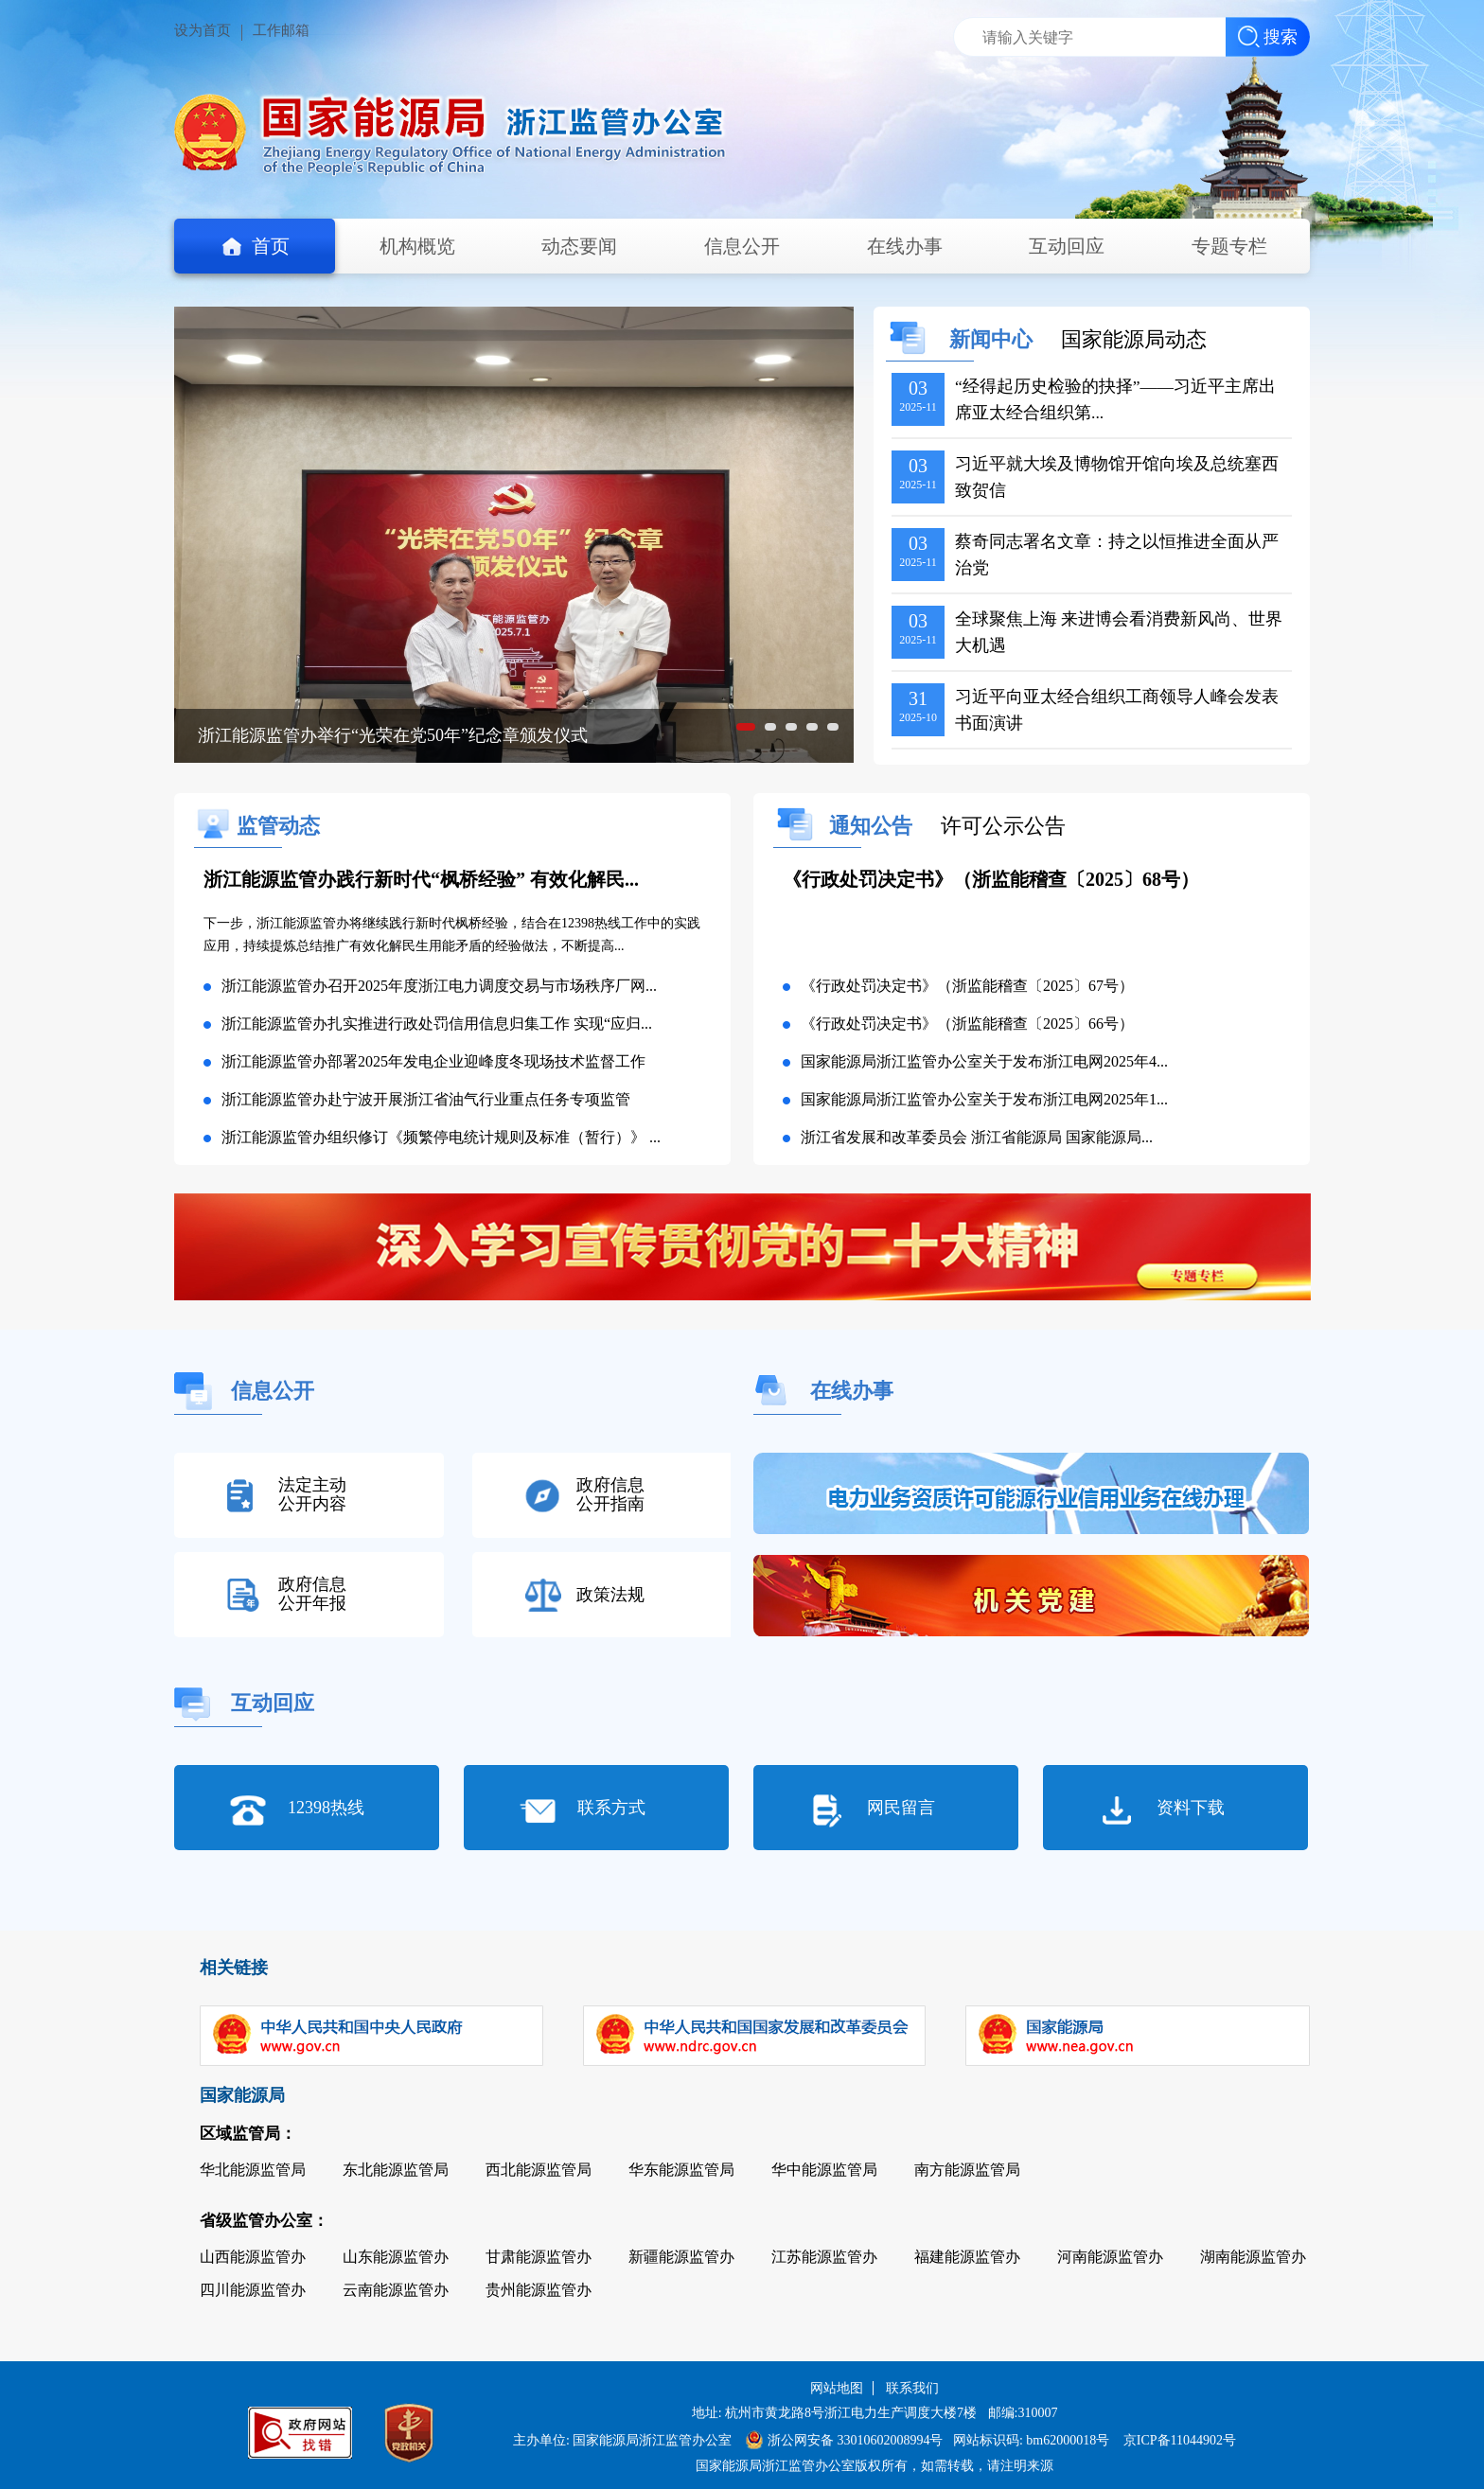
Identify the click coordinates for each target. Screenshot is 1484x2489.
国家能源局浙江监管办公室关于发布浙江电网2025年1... (984, 1099)
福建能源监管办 (967, 2257)
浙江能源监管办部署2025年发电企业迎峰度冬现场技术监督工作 (433, 1061)
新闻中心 (991, 339)
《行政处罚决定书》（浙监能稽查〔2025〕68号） (991, 879)
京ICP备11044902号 (1179, 2440)
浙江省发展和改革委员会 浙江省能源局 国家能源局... (977, 1137)
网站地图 (836, 2388)
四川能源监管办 (253, 2290)
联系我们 (912, 2388)
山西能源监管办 (253, 2257)
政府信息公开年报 (312, 1594)
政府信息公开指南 (610, 1494)
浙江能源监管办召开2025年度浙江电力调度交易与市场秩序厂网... (439, 986)
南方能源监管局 (967, 2170)
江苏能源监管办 (824, 2257)
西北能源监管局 (539, 2170)
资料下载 (1191, 1807)
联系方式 (611, 1807)
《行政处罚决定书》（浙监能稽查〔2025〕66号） (967, 1023)
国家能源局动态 (1134, 339)
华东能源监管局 (681, 2170)
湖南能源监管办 (1253, 2257)
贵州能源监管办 (539, 2290)
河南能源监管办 (1110, 2257)
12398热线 (326, 1807)
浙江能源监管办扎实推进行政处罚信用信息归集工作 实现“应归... (436, 1023)
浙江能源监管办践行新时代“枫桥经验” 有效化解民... (421, 879)
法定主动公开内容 (312, 1494)
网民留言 (901, 1807)
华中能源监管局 (824, 2170)
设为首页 (202, 30)
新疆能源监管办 (681, 2257)
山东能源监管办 (396, 2257)
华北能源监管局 (253, 2170)
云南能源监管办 (396, 2290)
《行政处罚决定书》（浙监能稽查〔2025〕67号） (967, 986)
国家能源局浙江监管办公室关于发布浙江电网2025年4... (984, 1061)
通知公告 (873, 826)
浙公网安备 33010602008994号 (845, 2440)
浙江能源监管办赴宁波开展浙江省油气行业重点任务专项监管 (425, 1099)
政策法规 (610, 1594)
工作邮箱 (281, 30)
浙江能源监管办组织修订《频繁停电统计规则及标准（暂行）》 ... (441, 1137)
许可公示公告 (1003, 826)
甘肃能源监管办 (539, 2257)
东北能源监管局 (396, 2170)
